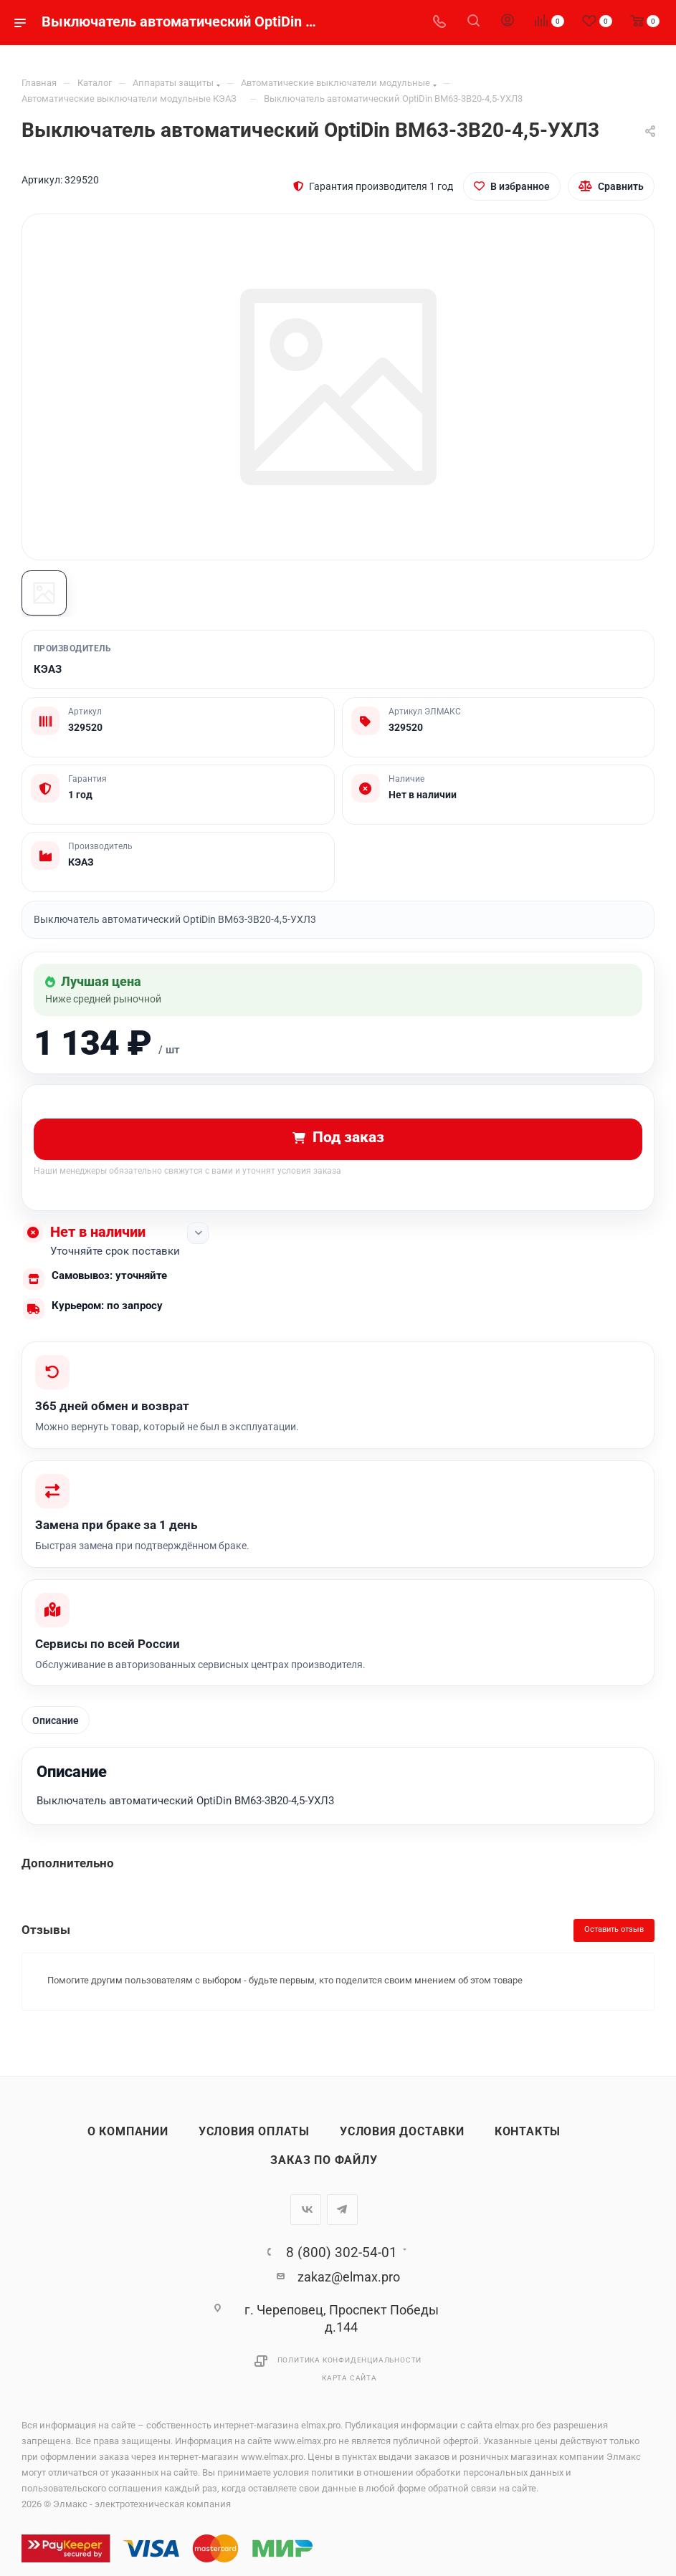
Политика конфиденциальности (349, 2367)
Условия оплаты (254, 2138)
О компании (127, 2138)
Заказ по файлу (323, 2167)
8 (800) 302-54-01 (341, 2259)
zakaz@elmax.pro (348, 2284)
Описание (56, 1727)
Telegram (342, 2216)
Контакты (528, 2138)
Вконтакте (305, 2216)
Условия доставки (402, 2138)
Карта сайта (349, 2385)
